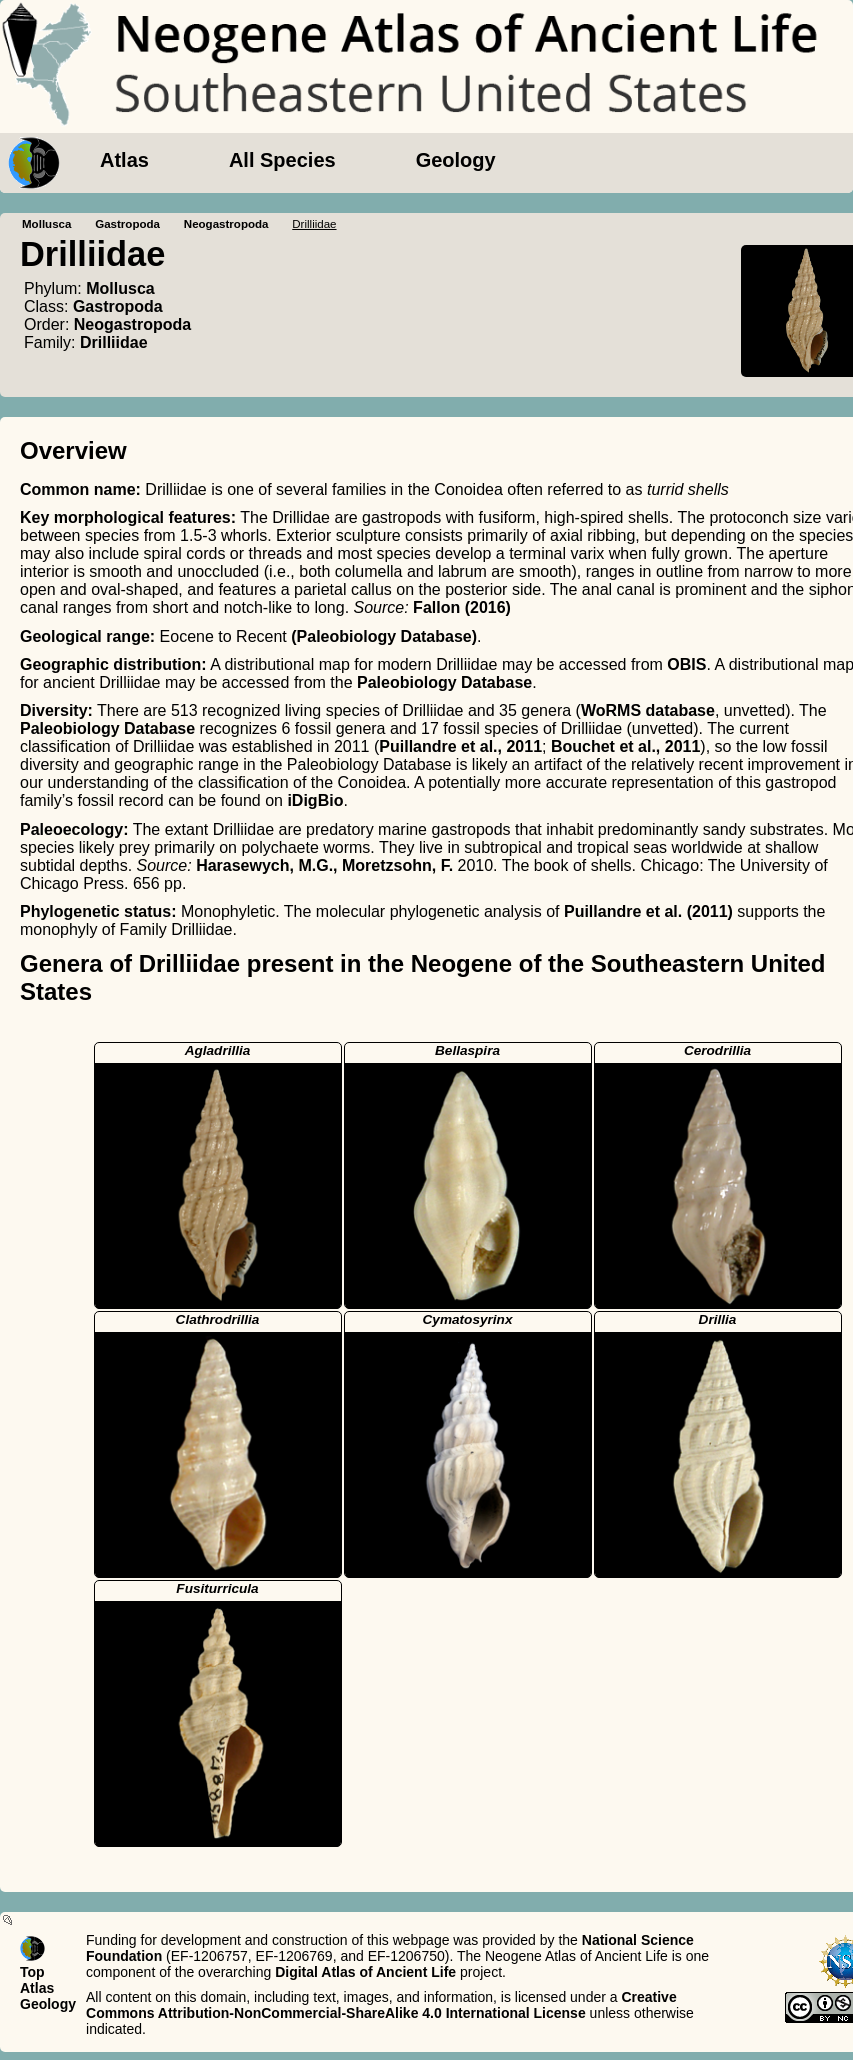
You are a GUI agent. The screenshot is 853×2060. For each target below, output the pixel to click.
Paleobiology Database (444, 682)
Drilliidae (114, 342)
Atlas (124, 160)
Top (32, 1972)
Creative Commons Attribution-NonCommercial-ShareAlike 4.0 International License (381, 2005)
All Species (282, 160)
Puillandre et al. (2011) (648, 911)
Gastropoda (127, 224)
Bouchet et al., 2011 (625, 746)
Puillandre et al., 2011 (460, 746)
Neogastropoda (226, 224)
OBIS (686, 664)
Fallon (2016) (462, 607)
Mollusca (46, 224)
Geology (456, 160)
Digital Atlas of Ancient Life (365, 1972)
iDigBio (315, 800)
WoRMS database (648, 710)
